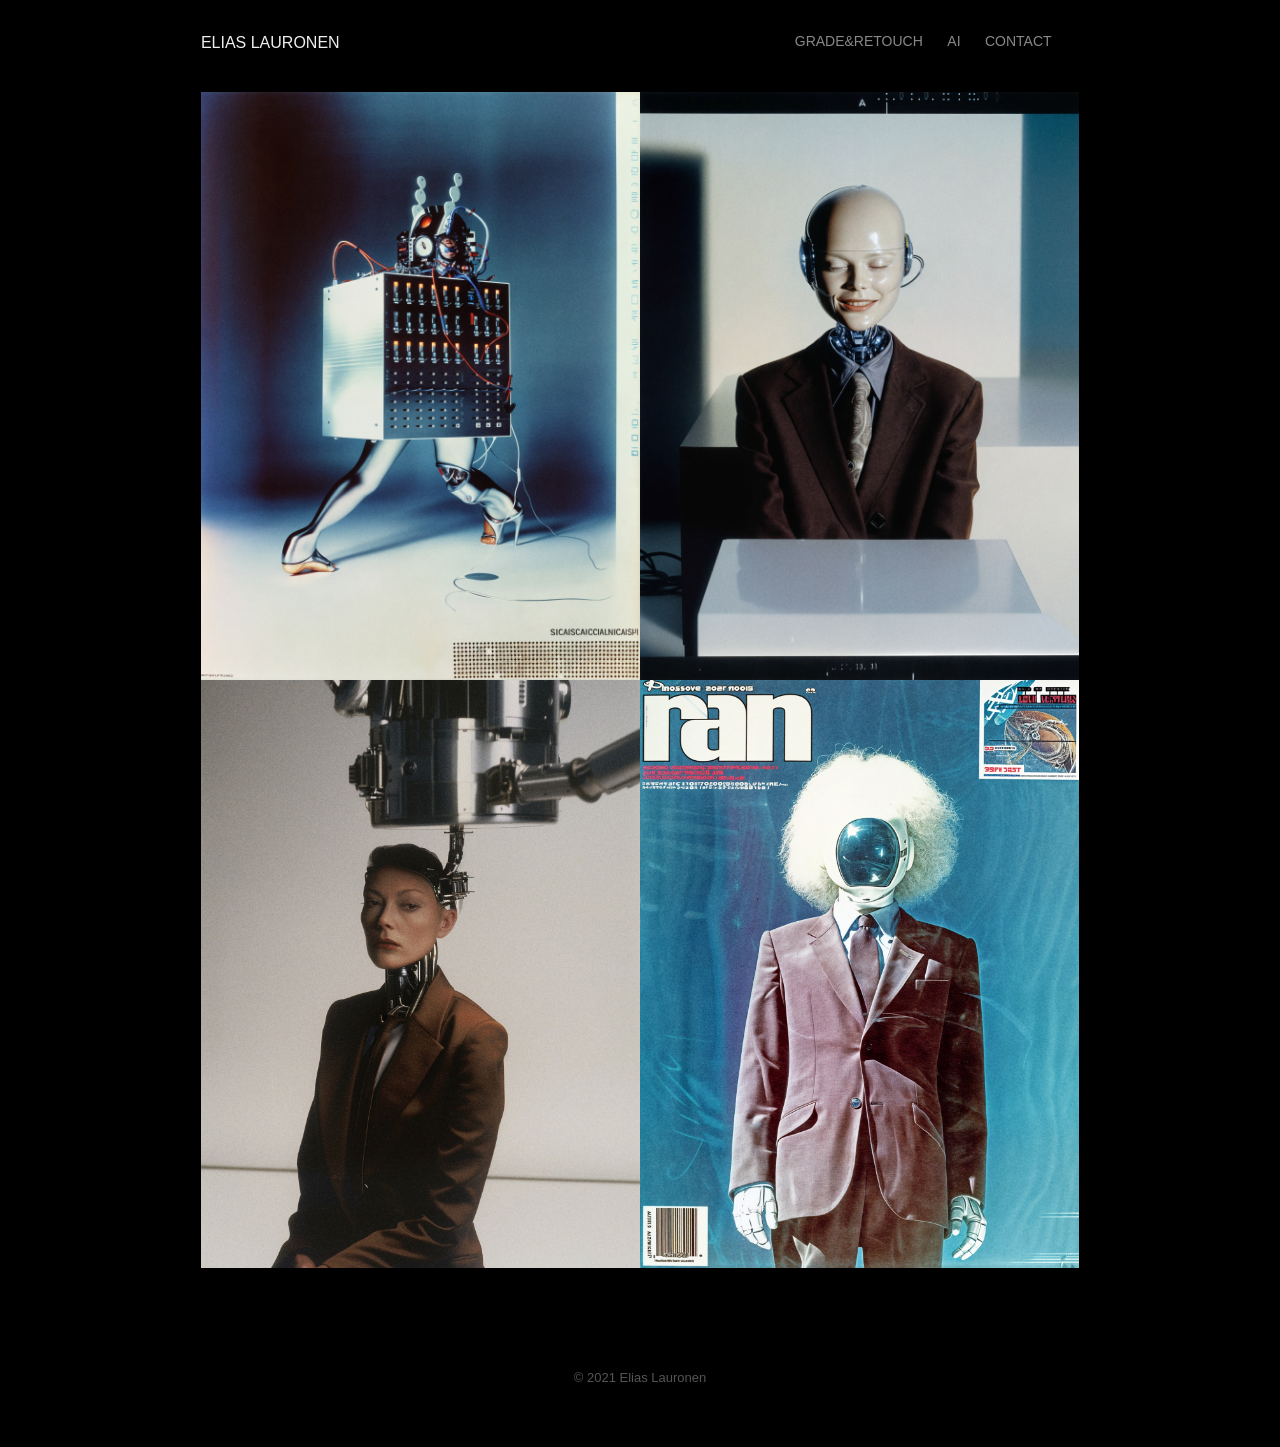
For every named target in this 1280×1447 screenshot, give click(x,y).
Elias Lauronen (266, 42)
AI (953, 41)
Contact (1018, 41)
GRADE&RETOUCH (859, 41)
